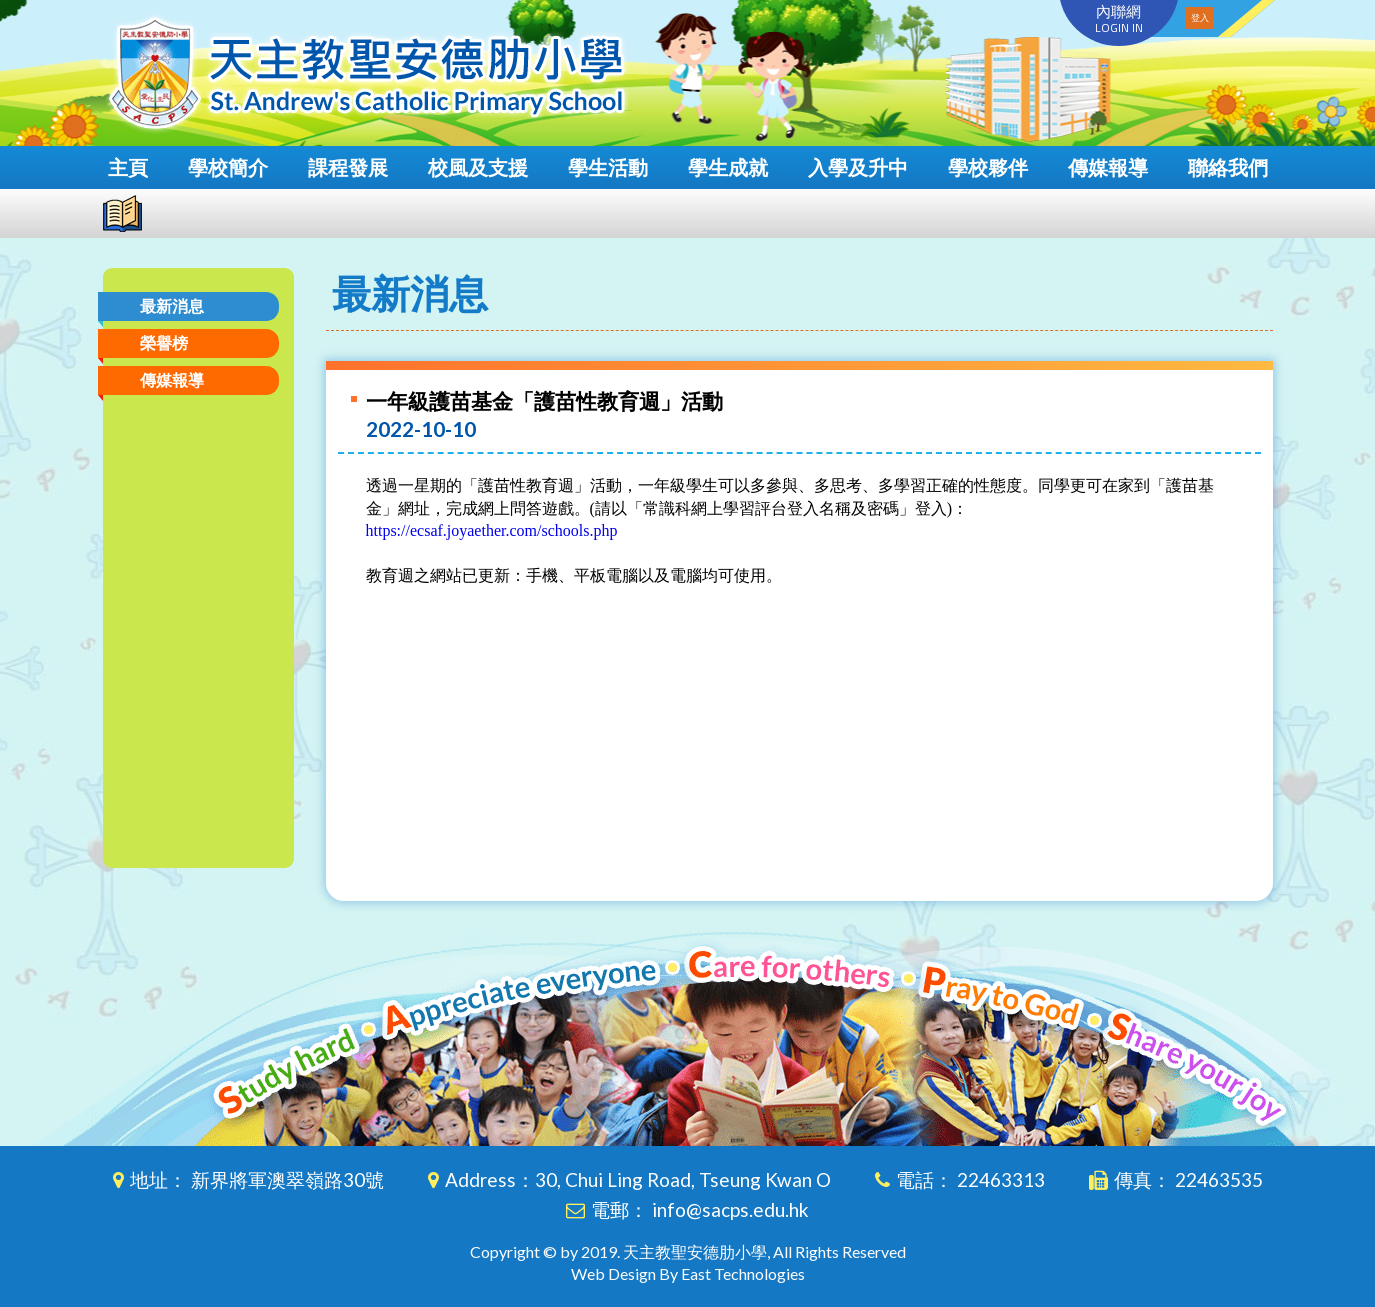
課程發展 (348, 167)
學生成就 (728, 167)
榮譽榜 (164, 342)
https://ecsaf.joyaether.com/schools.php (492, 530)
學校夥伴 (988, 167)
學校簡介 (228, 167)
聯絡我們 (1228, 167)
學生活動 (608, 167)
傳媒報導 (1108, 167)
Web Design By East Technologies (688, 1273)
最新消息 (172, 305)
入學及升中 (858, 167)
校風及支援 (478, 167)
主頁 (128, 167)
